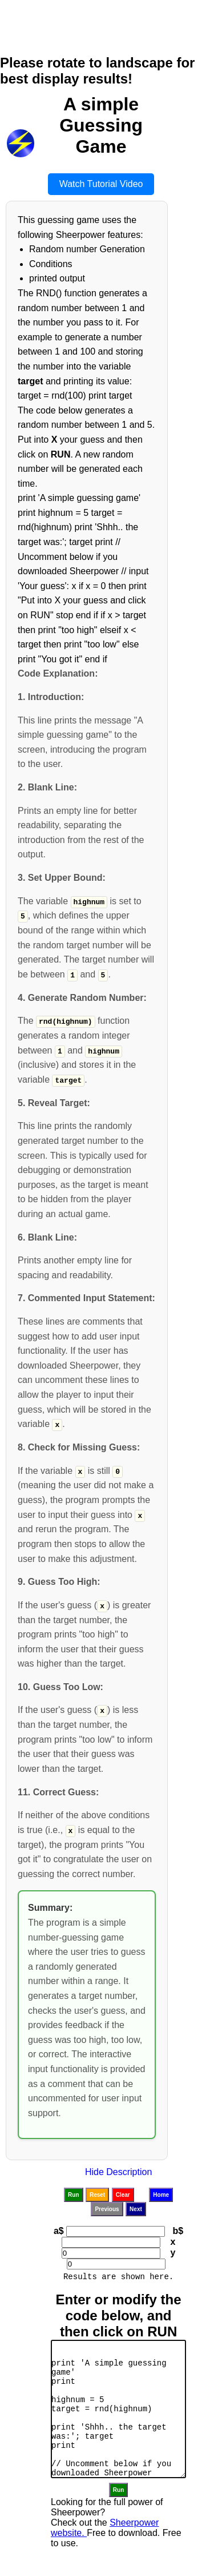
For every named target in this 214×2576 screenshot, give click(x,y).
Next (136, 2208)
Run (73, 2194)
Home (161, 2194)
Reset (97, 2194)
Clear (123, 2194)
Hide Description (118, 2171)
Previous (107, 2208)
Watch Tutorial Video (101, 184)
